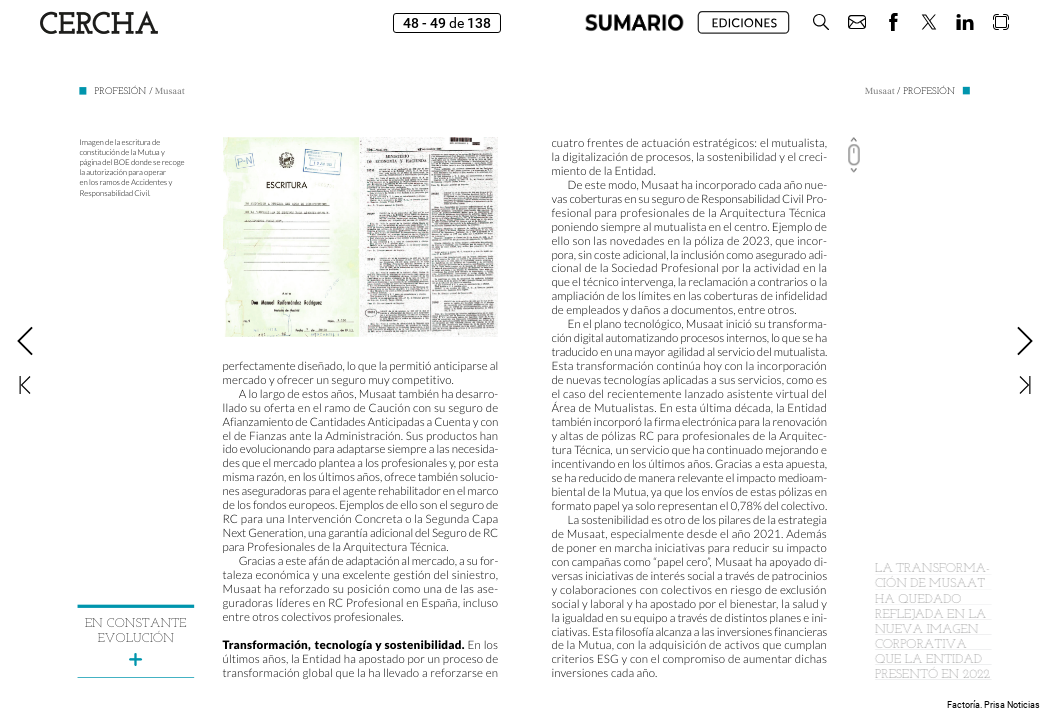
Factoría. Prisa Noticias (993, 705)
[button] (634, 22)
